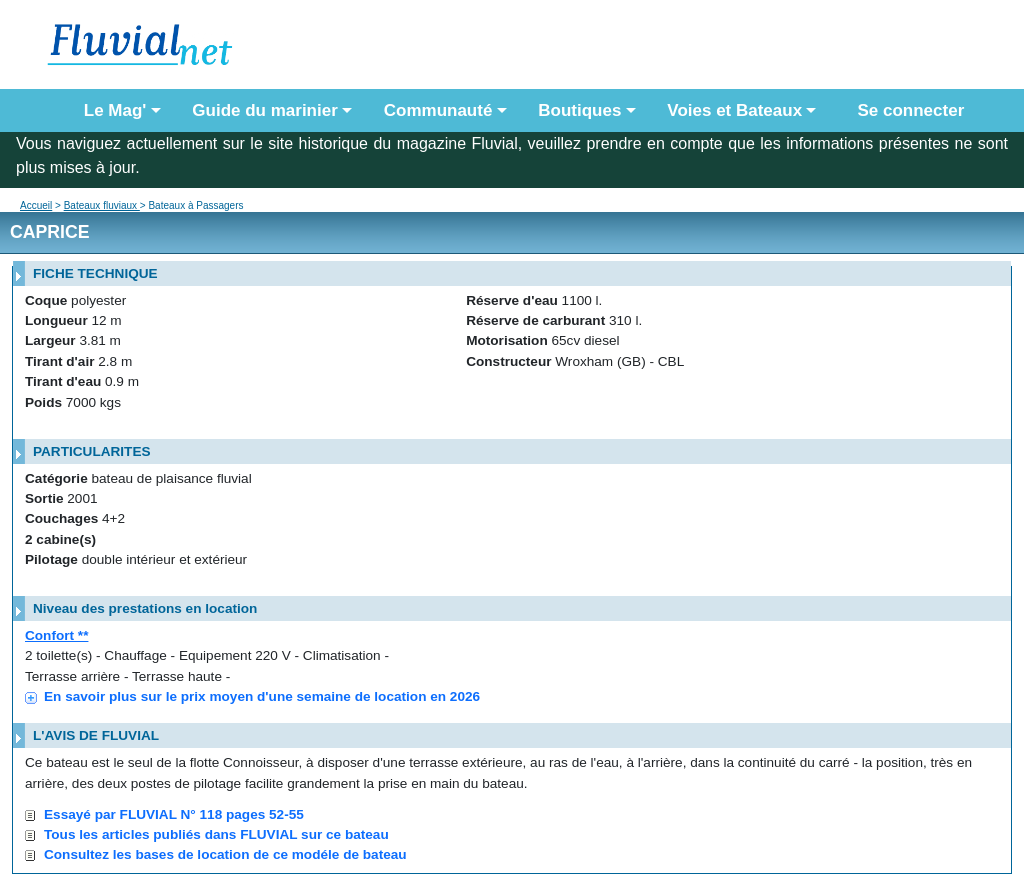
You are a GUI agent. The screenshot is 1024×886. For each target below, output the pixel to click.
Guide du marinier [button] (264, 110)
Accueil (36, 205)
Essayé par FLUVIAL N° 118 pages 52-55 (174, 814)
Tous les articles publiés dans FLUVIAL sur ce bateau (216, 834)
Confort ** (56, 635)
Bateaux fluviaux (102, 205)
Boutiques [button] (579, 110)
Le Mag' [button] (115, 110)
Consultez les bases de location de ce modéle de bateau (225, 854)
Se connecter (906, 110)
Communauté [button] (438, 110)
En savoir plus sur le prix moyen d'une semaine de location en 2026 (262, 696)
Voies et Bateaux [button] (734, 110)
